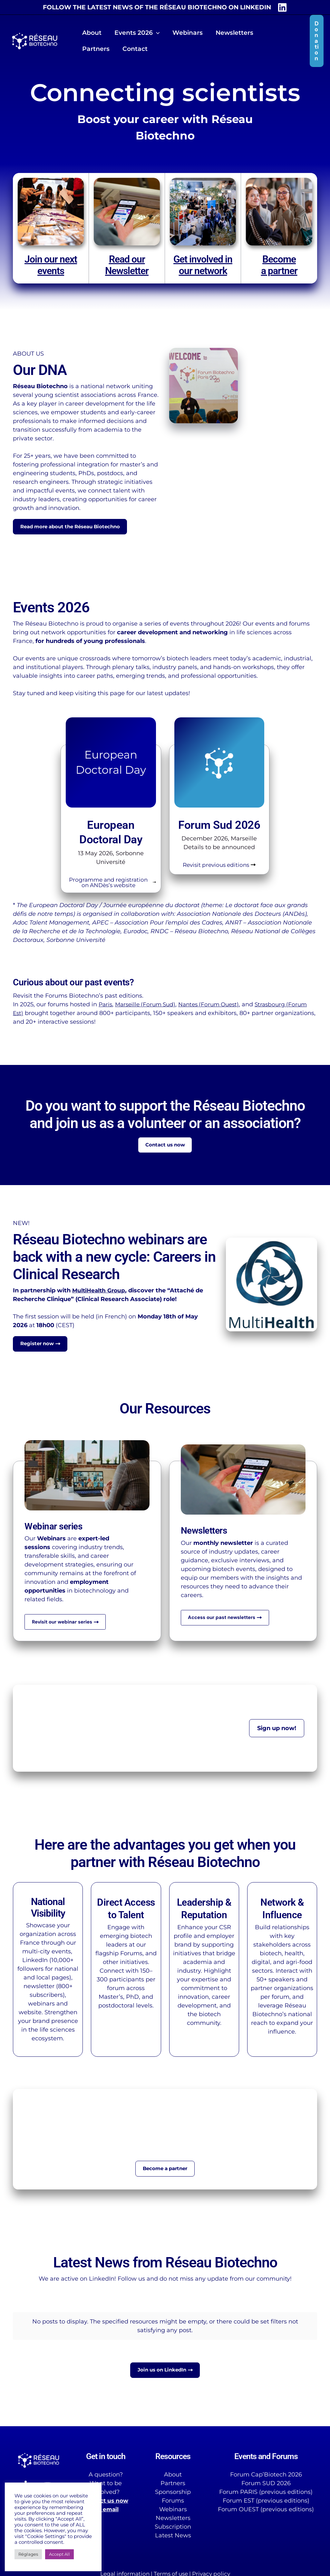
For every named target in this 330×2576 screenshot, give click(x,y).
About (173, 2475)
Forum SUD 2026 (266, 2484)
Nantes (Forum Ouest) (215, 1007)
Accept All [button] (59, 2554)
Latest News (173, 2536)
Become (279, 259)
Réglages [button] (28, 2554)
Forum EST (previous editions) (266, 2501)
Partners (172, 2484)
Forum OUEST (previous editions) (266, 2510)
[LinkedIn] (282, 7)
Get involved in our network (202, 265)
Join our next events (50, 265)
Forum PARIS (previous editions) (266, 2492)
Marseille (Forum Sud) (148, 1007)
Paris (106, 1007)
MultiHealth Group (100, 1295)
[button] (155, 33)
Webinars (173, 2510)
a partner (279, 270)
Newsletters (173, 2519)
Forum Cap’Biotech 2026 (266, 2475)
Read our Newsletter (127, 265)
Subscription (173, 2527)
